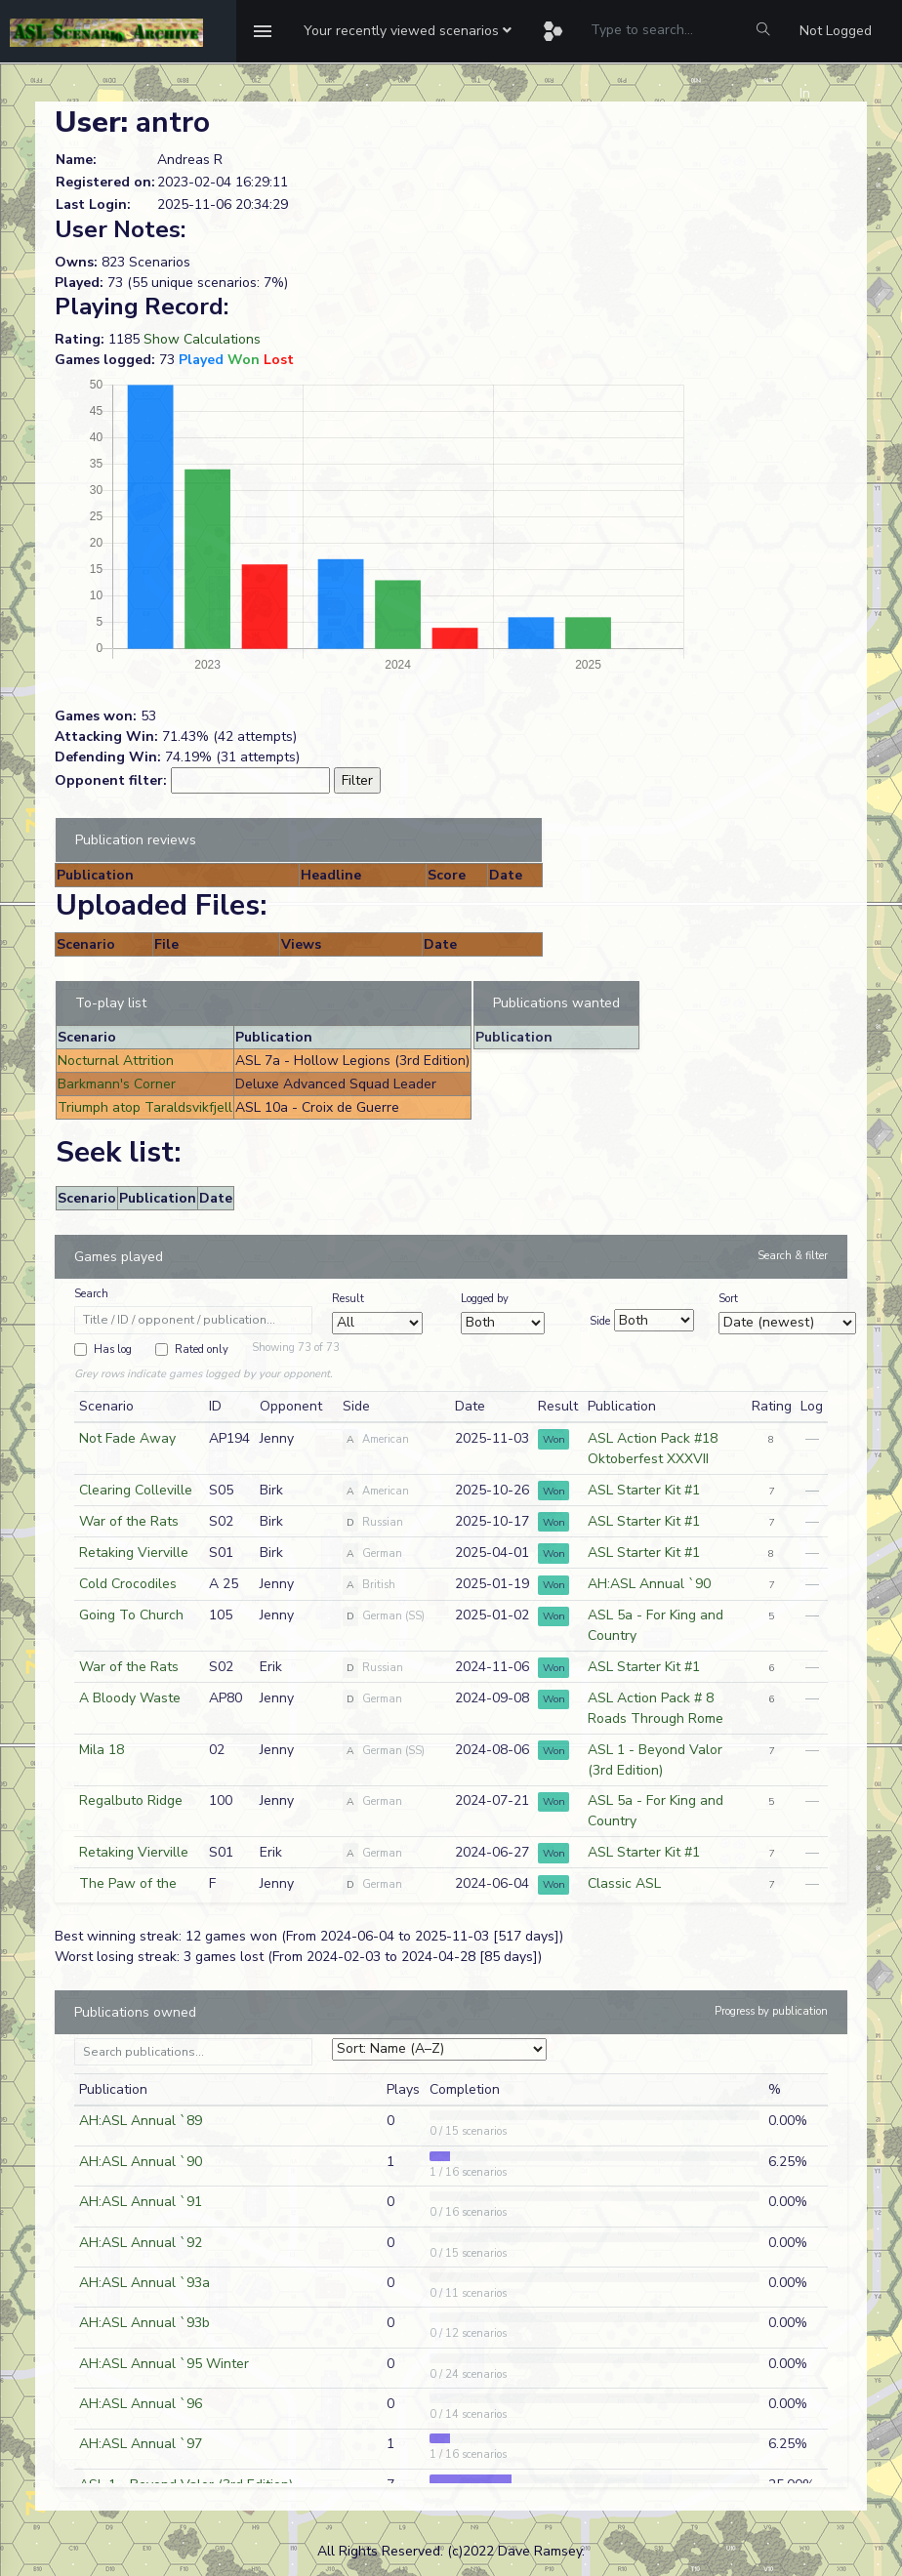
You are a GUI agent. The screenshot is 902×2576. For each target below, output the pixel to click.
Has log (113, 1349)
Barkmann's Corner (117, 1084)
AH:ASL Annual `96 (140, 2403)
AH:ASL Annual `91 (140, 2201)
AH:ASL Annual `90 (649, 1583)
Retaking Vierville (133, 1552)
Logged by (485, 1298)
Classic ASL (624, 1883)
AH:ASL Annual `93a (144, 2282)
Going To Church (131, 1615)
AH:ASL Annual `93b (144, 2322)
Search (91, 1294)
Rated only (201, 1349)
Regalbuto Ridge (131, 1800)
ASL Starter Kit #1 (644, 1490)
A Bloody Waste (130, 1698)
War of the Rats (129, 1521)
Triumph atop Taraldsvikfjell (145, 1107)
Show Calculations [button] (202, 339)
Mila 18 (101, 1749)
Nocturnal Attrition (116, 1060)
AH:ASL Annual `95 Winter (164, 2363)
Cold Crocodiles (128, 1583)
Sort (728, 1298)
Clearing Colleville (135, 1490)
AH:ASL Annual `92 (140, 2242)
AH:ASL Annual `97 (140, 2443)
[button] (407, 31)
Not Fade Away (127, 1438)
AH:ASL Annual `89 (140, 2120)
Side (600, 1321)
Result (348, 1298)
